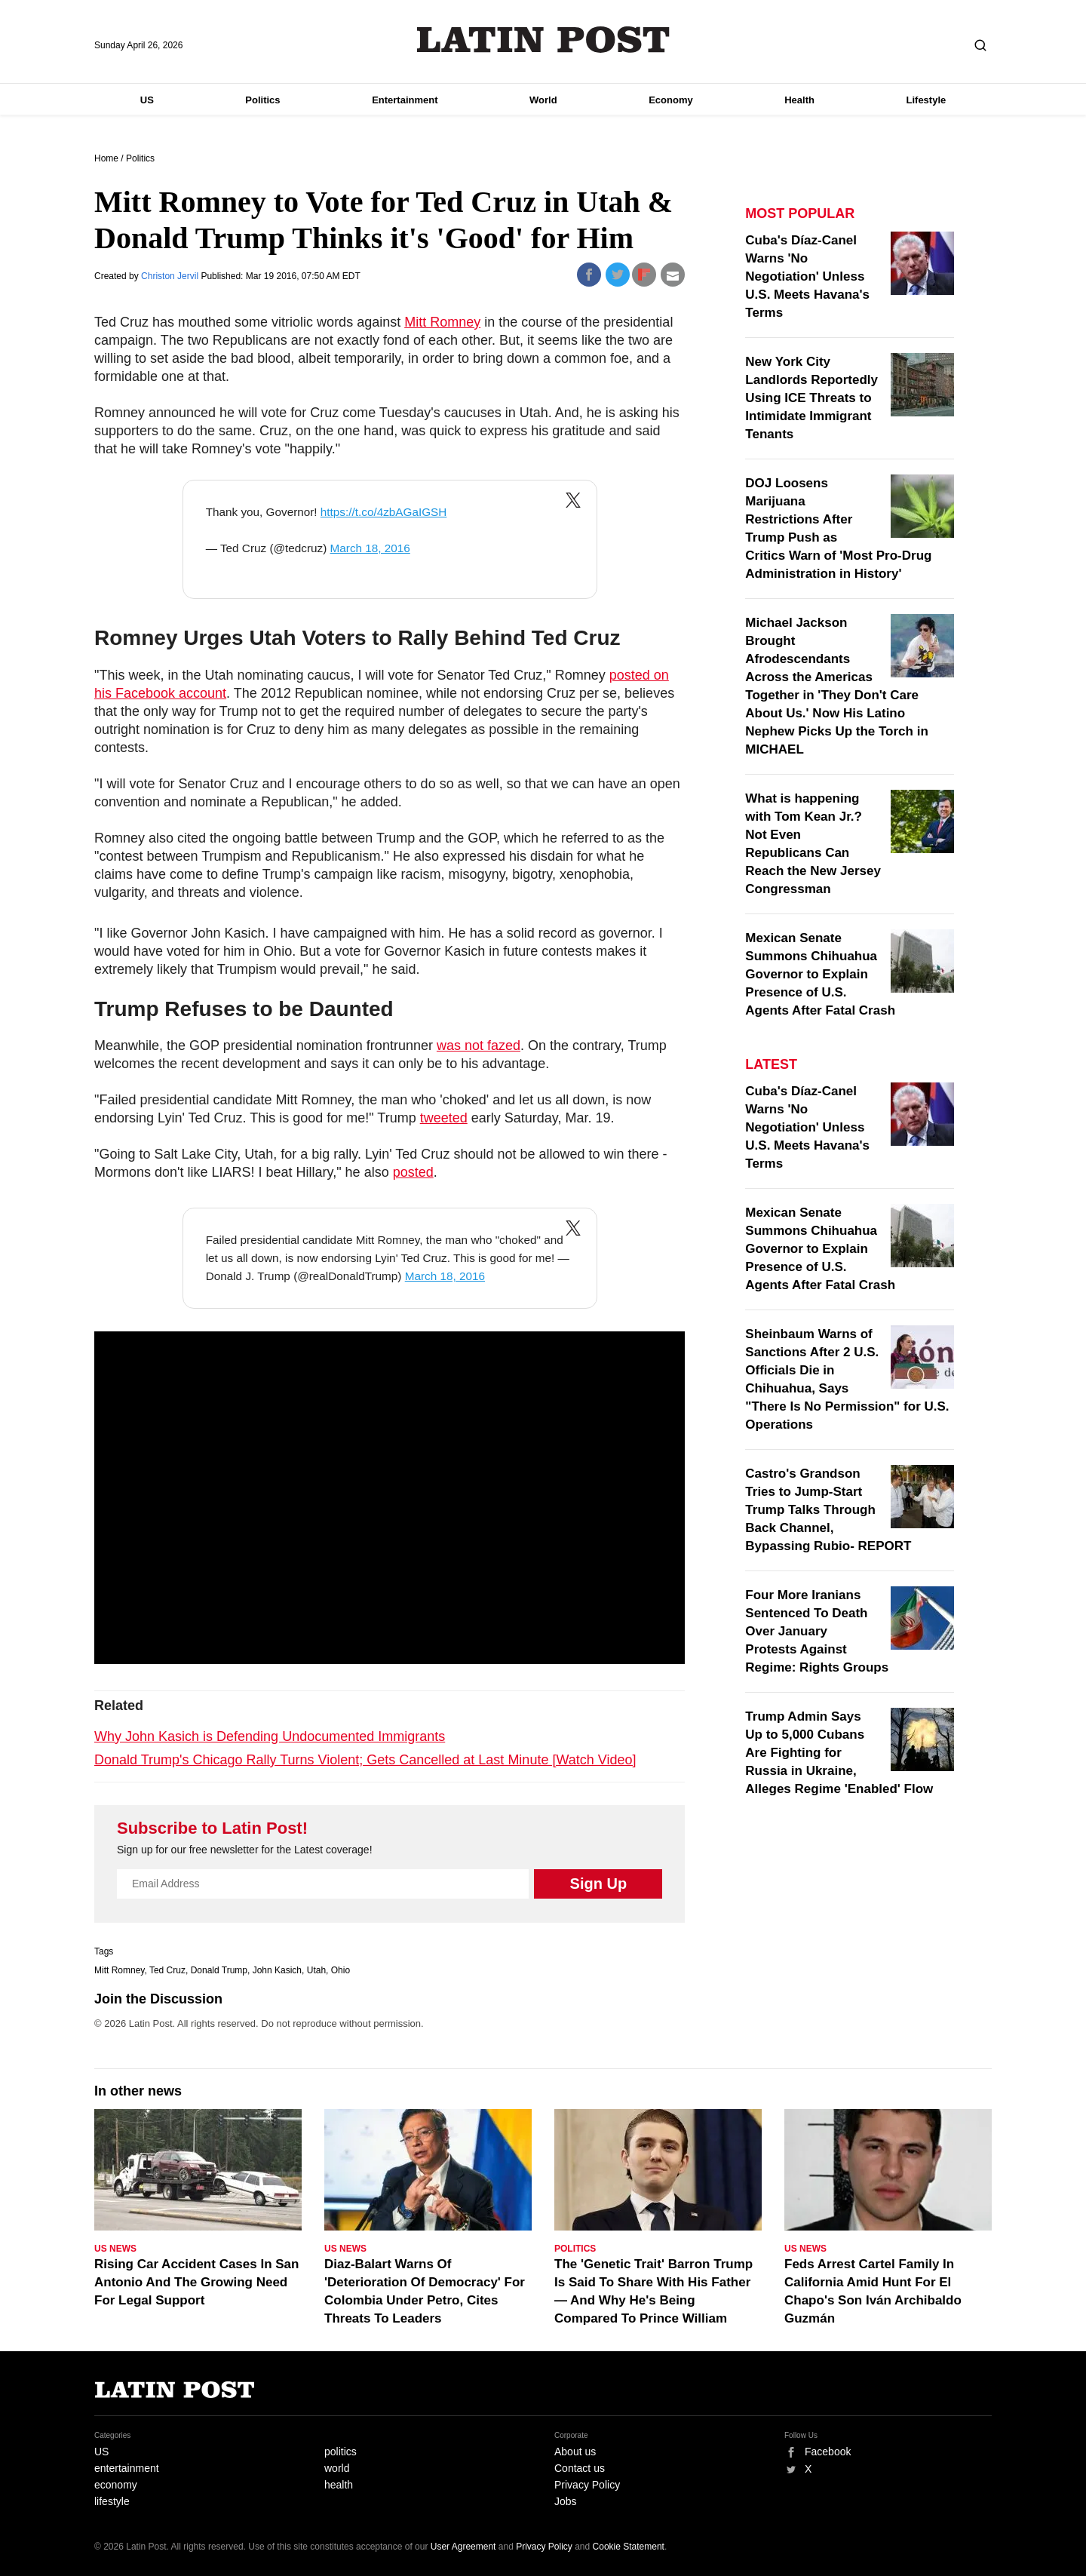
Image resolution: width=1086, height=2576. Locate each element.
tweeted (444, 1117)
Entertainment (404, 100)
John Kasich (277, 1970)
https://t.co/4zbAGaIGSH (384, 511)
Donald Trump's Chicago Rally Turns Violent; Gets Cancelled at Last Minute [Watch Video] (365, 1759)
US (147, 100)
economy (115, 2485)
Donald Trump (219, 1970)
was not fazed (478, 1045)
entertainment (126, 2468)
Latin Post (543, 39)
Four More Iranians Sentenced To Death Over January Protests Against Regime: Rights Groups (816, 1631)
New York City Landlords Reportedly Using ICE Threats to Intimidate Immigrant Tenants (811, 398)
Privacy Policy (587, 2485)
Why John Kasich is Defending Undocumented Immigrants (269, 1736)
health (338, 2485)
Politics (262, 100)
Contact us (579, 2468)
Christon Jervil (171, 276)
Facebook (828, 2452)
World (543, 100)
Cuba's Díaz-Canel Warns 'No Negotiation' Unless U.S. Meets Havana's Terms (807, 276)
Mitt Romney (442, 322)
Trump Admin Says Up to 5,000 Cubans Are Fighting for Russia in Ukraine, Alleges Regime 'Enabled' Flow (839, 1752)
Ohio (340, 1970)
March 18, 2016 (370, 548)
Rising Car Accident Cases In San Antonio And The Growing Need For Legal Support (196, 2282)
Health (799, 100)
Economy (671, 100)
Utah (316, 1970)
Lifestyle (926, 100)
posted (413, 1172)
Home (106, 158)
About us (575, 2452)
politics (340, 2452)
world (336, 2468)
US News (115, 2248)
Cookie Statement (628, 2546)
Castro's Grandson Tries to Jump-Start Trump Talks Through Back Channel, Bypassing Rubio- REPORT (828, 1509)
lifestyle (112, 2501)
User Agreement (463, 2546)
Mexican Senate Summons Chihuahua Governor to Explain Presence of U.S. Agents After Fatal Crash (820, 974)
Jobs (565, 2501)
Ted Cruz (167, 1970)
